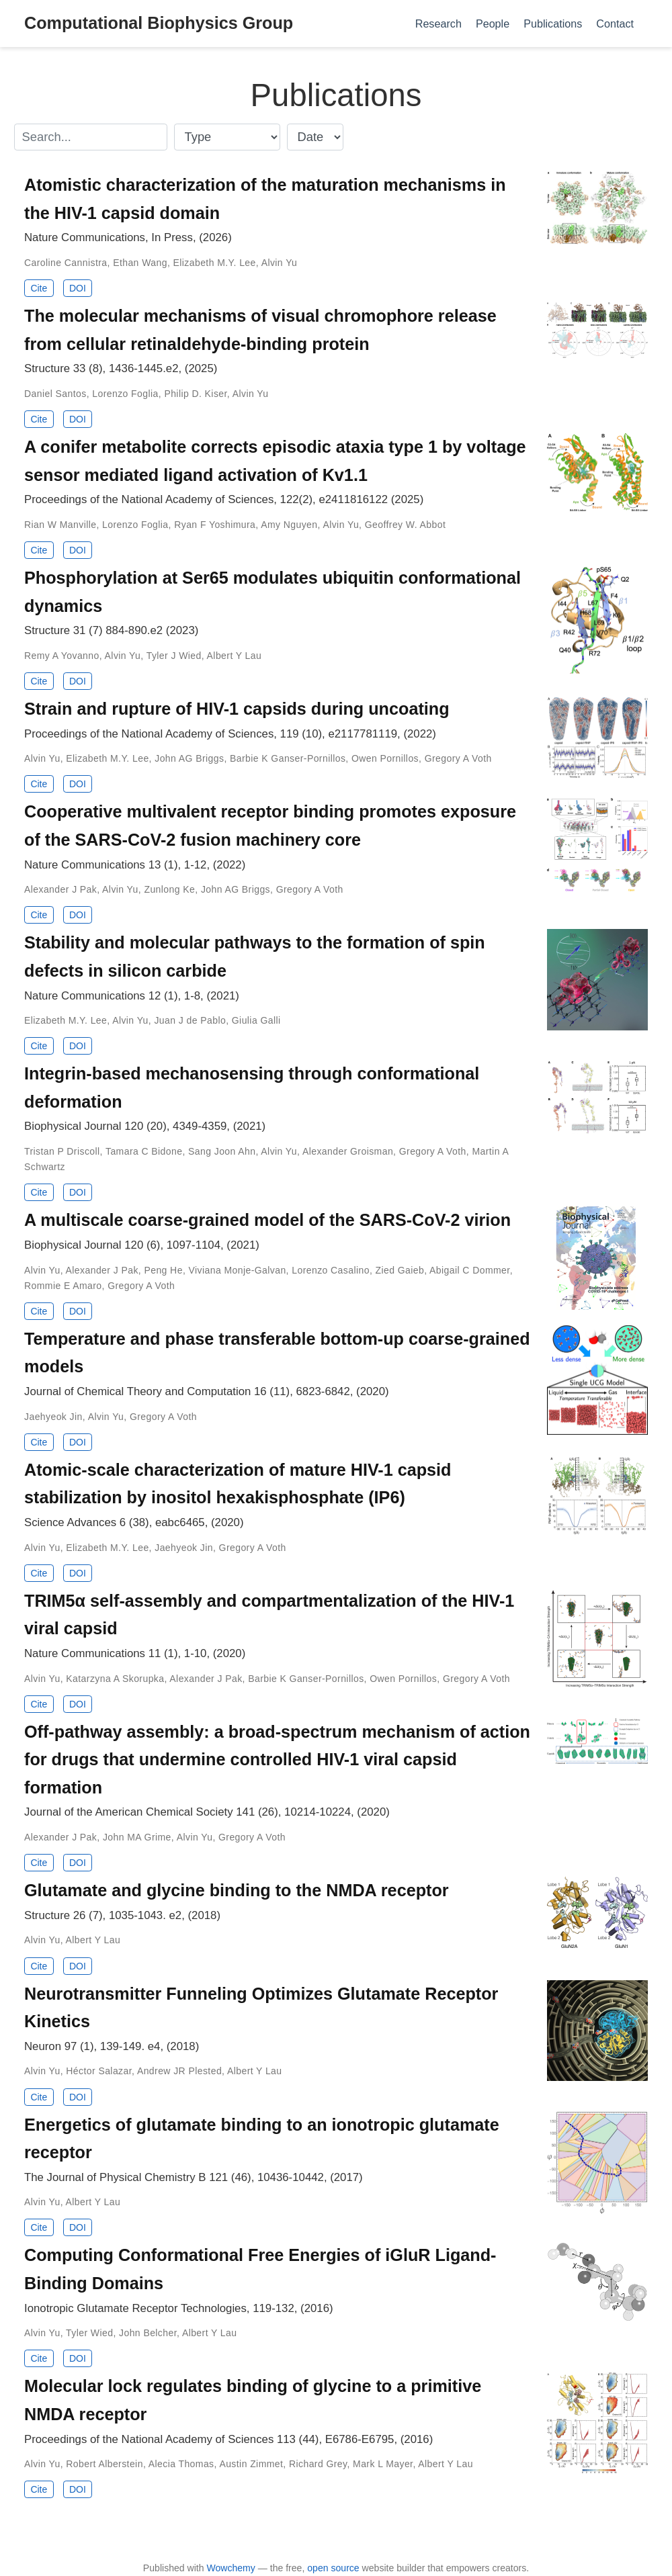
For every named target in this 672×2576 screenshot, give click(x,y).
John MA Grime (137, 1837)
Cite (38, 288)
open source (333, 2568)
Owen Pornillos (385, 758)
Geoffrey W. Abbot (405, 524)
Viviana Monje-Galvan (237, 1270)
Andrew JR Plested (179, 2071)
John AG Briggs (189, 758)
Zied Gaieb (400, 1270)
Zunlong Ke (169, 889)
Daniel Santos (55, 393)
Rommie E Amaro (63, 1285)
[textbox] (90, 137)
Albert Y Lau (234, 655)
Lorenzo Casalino (331, 1270)
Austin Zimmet (251, 2463)
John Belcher (148, 2332)
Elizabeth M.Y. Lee (214, 262)
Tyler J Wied (174, 655)
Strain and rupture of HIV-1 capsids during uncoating (237, 708)
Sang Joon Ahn (221, 1151)
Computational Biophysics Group (158, 22)
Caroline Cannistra (66, 262)
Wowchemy (230, 2568)
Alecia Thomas (181, 2463)
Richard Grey (318, 2463)
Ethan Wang (140, 262)
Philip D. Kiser (195, 393)
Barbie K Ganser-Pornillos (287, 758)
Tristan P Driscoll (62, 1151)
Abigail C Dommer (469, 1270)
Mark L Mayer (383, 2463)
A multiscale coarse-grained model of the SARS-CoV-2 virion (267, 1219)
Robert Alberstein (104, 2463)
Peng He (163, 1270)
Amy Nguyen (289, 524)
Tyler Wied (89, 2332)
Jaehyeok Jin (53, 1416)
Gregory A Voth (458, 758)
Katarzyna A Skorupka (115, 1678)
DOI (77, 288)
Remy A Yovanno (61, 655)
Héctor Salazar (99, 2071)
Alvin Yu (279, 262)
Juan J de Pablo (190, 1020)
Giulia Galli (256, 1020)
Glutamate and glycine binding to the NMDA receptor (236, 1890)
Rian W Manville (60, 524)
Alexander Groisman (347, 1151)
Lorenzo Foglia (125, 393)
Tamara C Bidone (144, 1151)
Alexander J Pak (60, 889)
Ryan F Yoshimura (214, 524)
